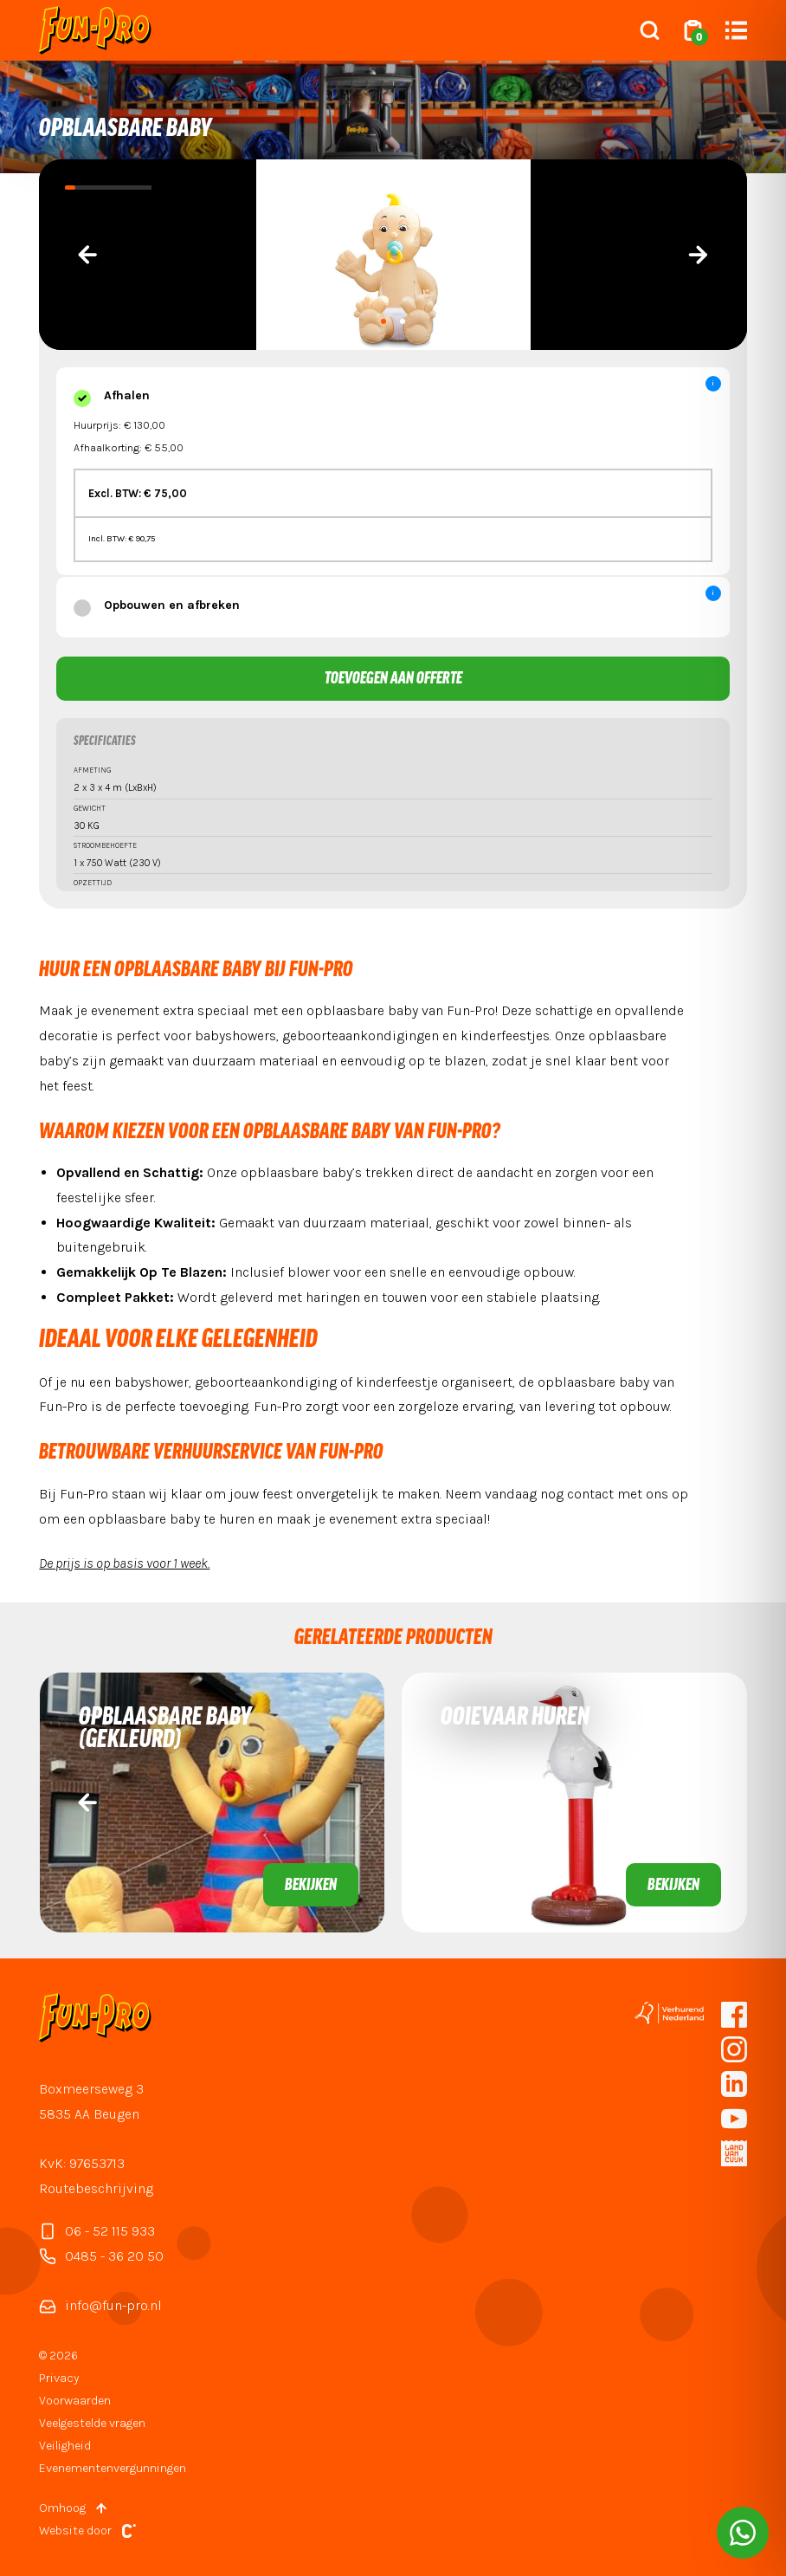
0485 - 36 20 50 (101, 2256)
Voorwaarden (75, 2400)
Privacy (59, 2378)
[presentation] (87, 255)
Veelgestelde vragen (92, 2423)
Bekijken (311, 1885)
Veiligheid (65, 2445)
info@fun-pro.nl (100, 2305)
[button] (383, 321)
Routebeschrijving (96, 2188)
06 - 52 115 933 (97, 2231)
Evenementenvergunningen (112, 2468)
